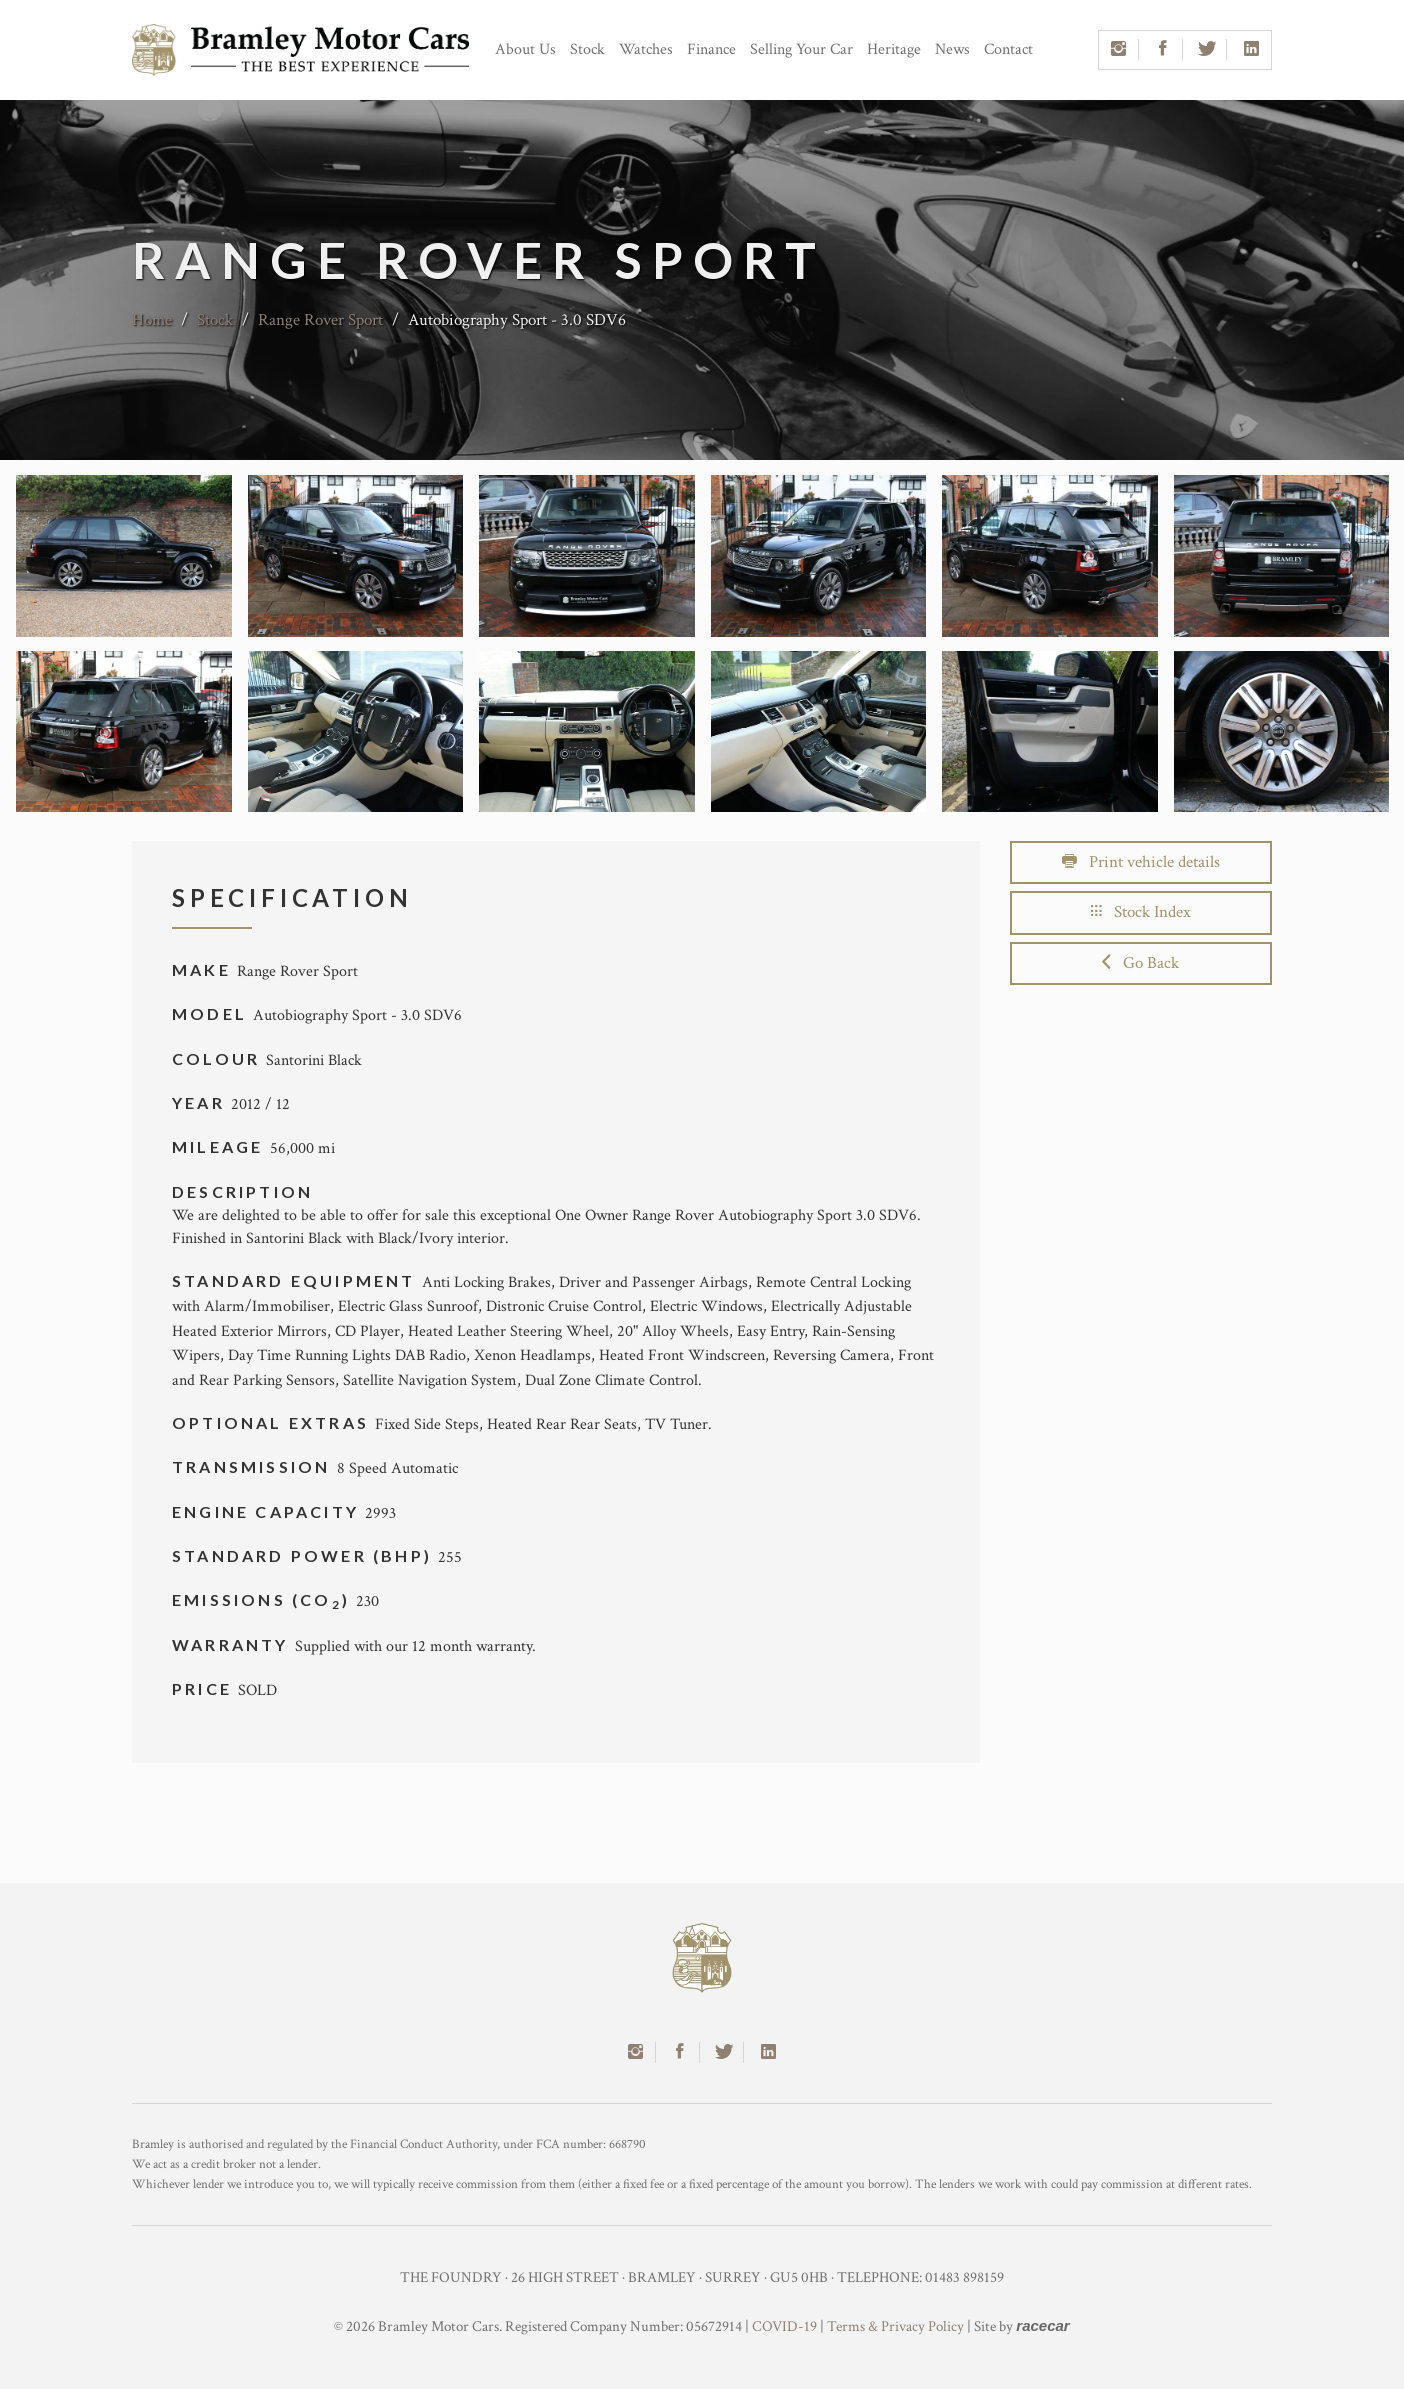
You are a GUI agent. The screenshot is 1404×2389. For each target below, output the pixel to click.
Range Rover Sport (320, 320)
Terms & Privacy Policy (895, 2326)
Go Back (1140, 963)
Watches (646, 49)
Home (152, 320)
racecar (1042, 2325)
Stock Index (1141, 912)
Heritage (894, 49)
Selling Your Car (801, 49)
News (952, 49)
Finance (711, 49)
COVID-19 (784, 2326)
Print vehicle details (1141, 862)
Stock (587, 49)
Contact (1008, 49)
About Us (525, 49)
